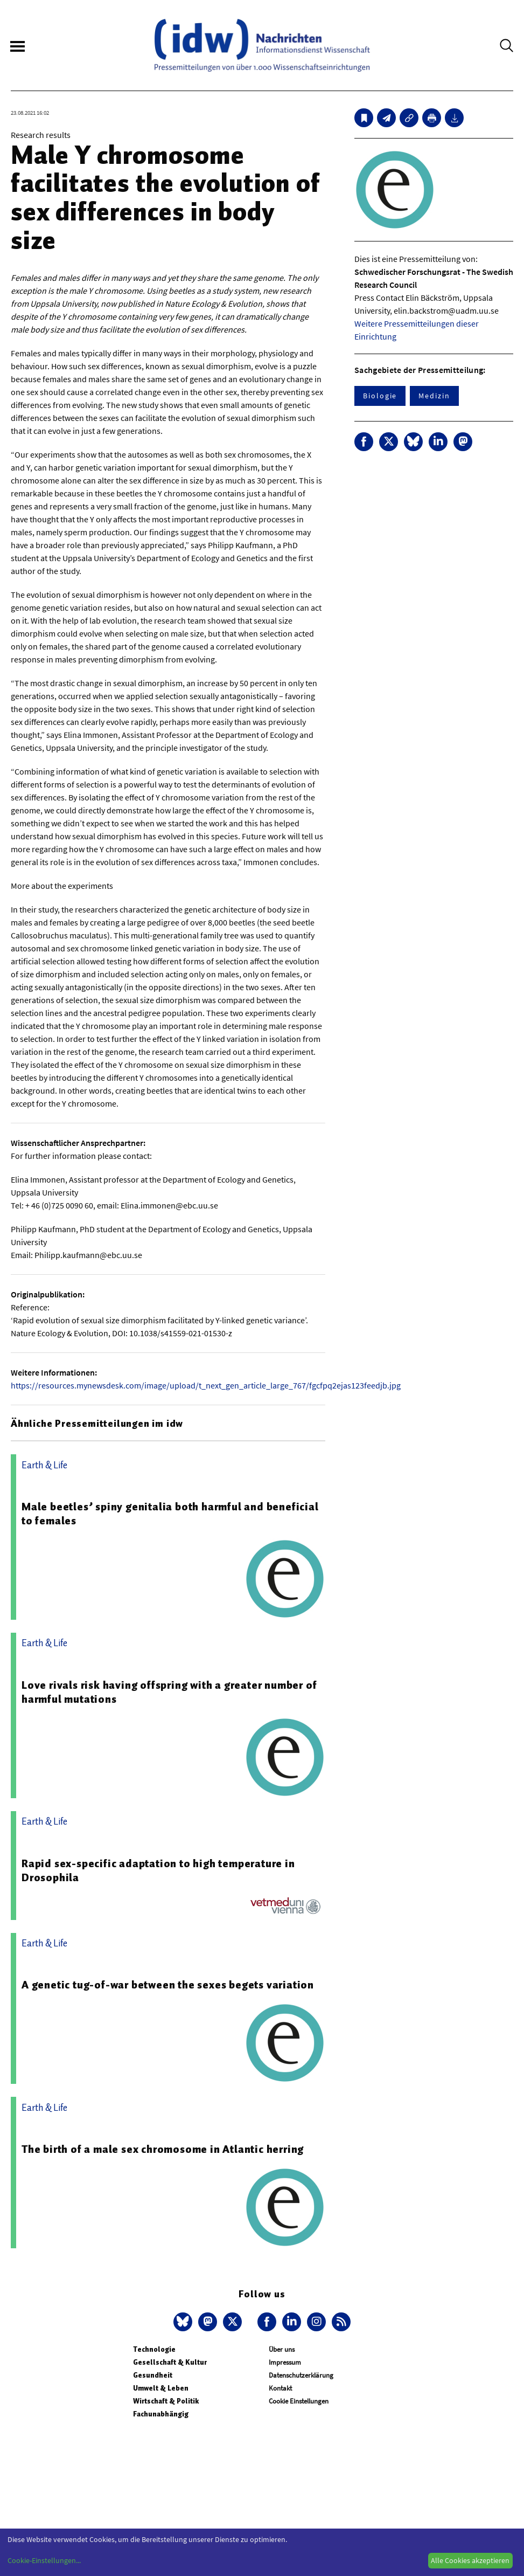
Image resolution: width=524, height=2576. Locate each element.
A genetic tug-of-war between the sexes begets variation (168, 1985)
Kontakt (280, 2388)
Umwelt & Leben (160, 2388)
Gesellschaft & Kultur (170, 2362)
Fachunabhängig (160, 2414)
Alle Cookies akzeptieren (470, 2560)
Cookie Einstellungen (299, 2401)
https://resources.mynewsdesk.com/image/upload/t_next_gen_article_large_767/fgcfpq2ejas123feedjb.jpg (206, 1385)
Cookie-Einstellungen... (44, 2560)
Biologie (380, 395)
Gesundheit (152, 2375)
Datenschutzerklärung (301, 2375)
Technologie (154, 2349)
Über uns (282, 2349)
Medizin (434, 395)
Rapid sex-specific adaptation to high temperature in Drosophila (158, 1870)
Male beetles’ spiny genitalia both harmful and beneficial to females (170, 1513)
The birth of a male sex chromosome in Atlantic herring (163, 2149)
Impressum (285, 2362)
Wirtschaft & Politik (166, 2401)
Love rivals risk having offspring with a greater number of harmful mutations (169, 1692)
